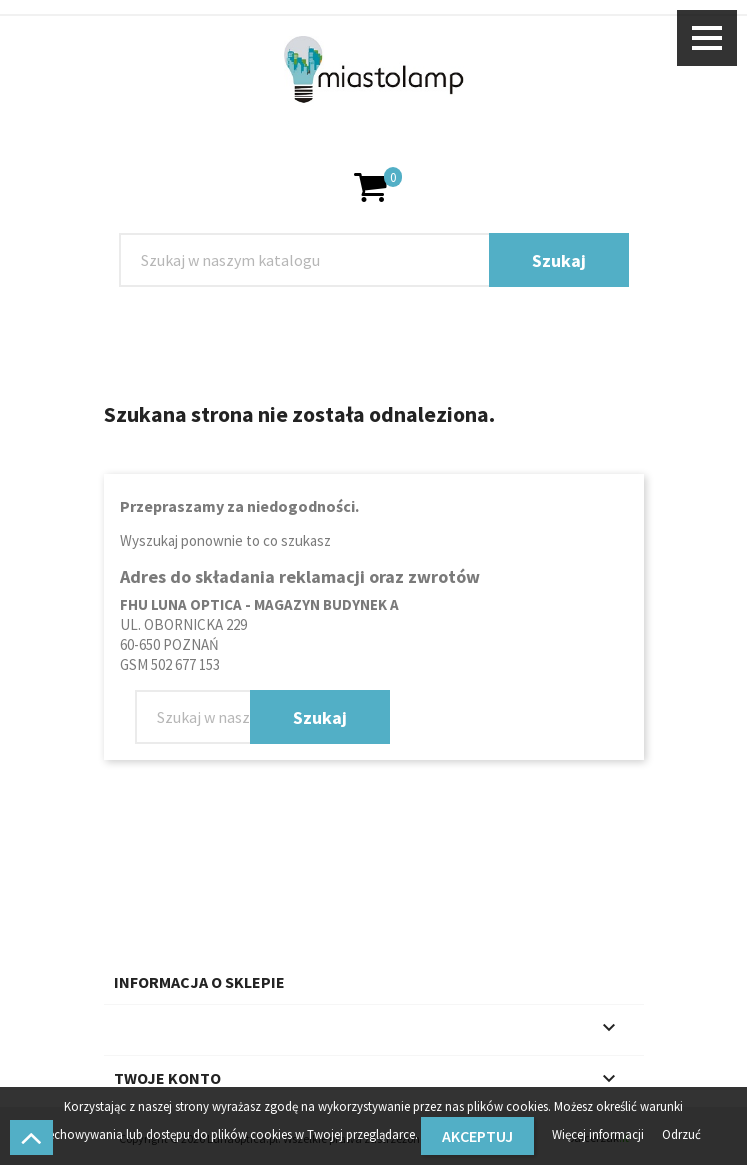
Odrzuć (681, 1134)
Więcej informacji (599, 1134)
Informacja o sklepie (199, 982)
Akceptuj (477, 1136)
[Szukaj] (374, 260)
